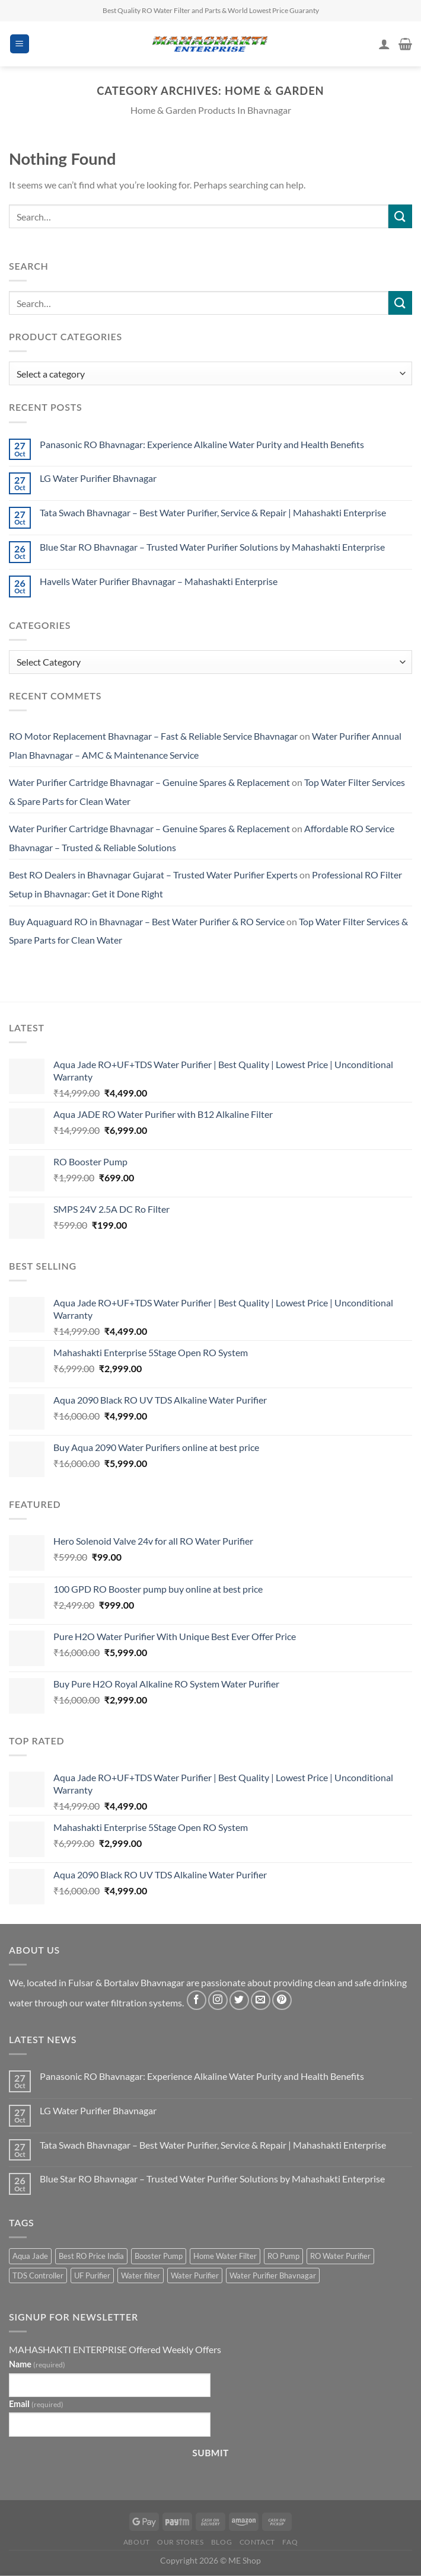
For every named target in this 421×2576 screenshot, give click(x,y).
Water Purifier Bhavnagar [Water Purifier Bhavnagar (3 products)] (272, 2275)
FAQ (290, 2541)
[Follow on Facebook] (196, 2000)
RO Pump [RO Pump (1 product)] (283, 2256)
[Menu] (19, 44)
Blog (221, 2541)
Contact (257, 2541)
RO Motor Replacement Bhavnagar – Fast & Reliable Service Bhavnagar (153, 736)
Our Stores (180, 2541)
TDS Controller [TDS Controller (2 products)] (37, 2275)
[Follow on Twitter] (239, 2000)
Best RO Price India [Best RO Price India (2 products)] (91, 2256)
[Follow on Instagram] (218, 2000)
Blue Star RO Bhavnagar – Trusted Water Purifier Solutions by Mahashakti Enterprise (212, 546)
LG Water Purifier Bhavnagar (98, 478)
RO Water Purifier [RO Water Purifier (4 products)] (340, 2256)
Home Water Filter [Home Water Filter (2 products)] (225, 2256)
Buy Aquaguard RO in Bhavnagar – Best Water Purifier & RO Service (147, 921)
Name (37, 2364)
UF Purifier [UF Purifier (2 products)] (92, 2275)
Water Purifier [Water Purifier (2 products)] (195, 2275)
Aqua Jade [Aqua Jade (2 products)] (30, 2256)
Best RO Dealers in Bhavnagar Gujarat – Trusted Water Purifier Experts (153, 874)
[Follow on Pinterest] (282, 2000)
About (136, 2541)
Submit (210, 2452)
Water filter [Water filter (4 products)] (140, 2275)
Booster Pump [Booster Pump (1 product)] (159, 2256)
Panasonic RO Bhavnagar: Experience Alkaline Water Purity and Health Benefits (202, 444)
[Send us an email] (260, 2000)
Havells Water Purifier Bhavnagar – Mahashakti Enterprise (159, 581)
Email (36, 2404)
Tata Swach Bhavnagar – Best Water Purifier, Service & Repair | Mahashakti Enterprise (213, 512)
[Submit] (400, 216)
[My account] (384, 44)
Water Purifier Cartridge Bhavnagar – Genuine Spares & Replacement (149, 782)
